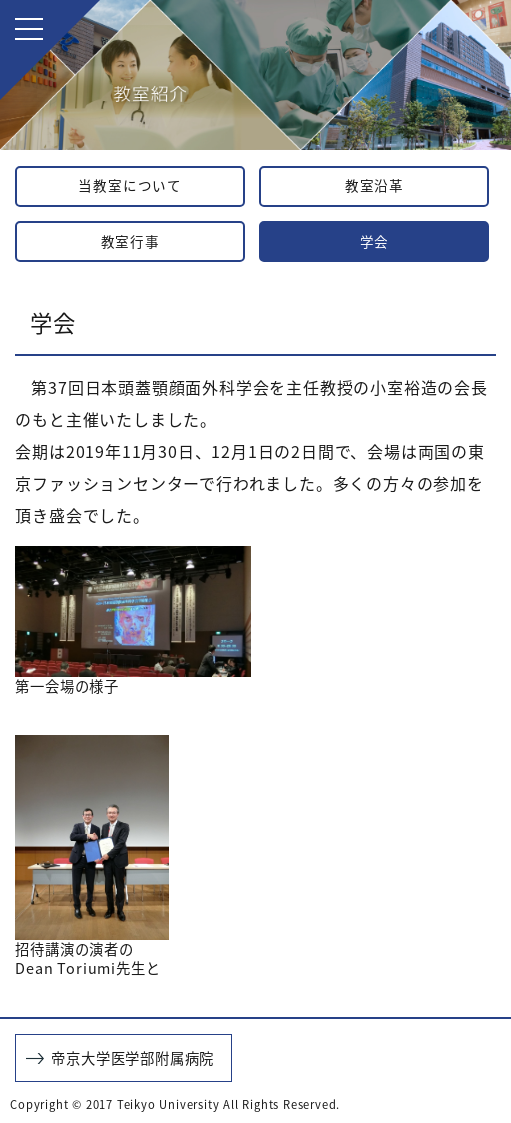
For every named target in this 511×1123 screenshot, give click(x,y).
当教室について (130, 185)
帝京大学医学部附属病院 (132, 1058)
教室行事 (130, 241)
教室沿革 (374, 185)
